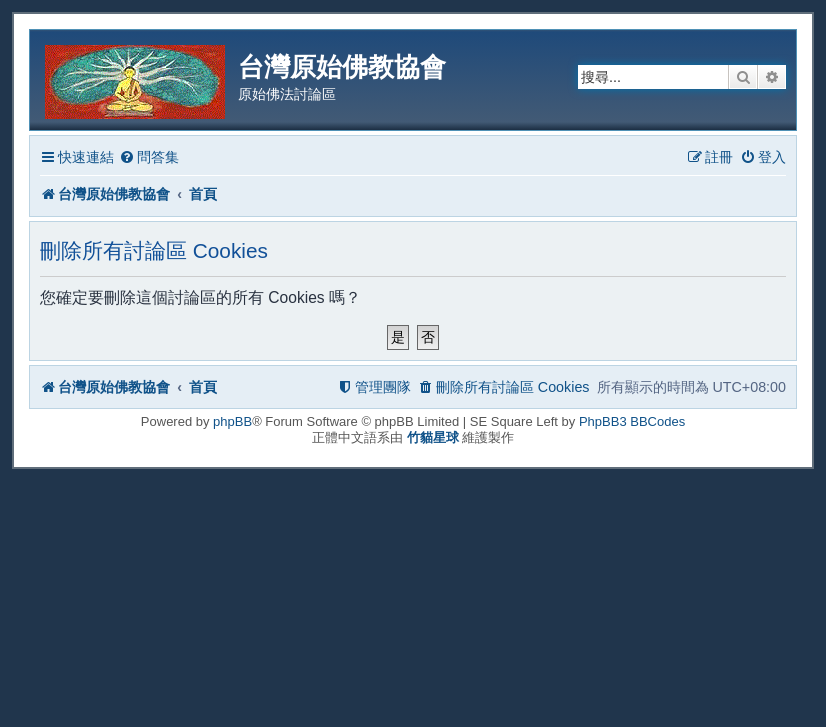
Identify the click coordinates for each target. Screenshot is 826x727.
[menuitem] (149, 157)
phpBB (232, 421)
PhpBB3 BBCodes (632, 421)
